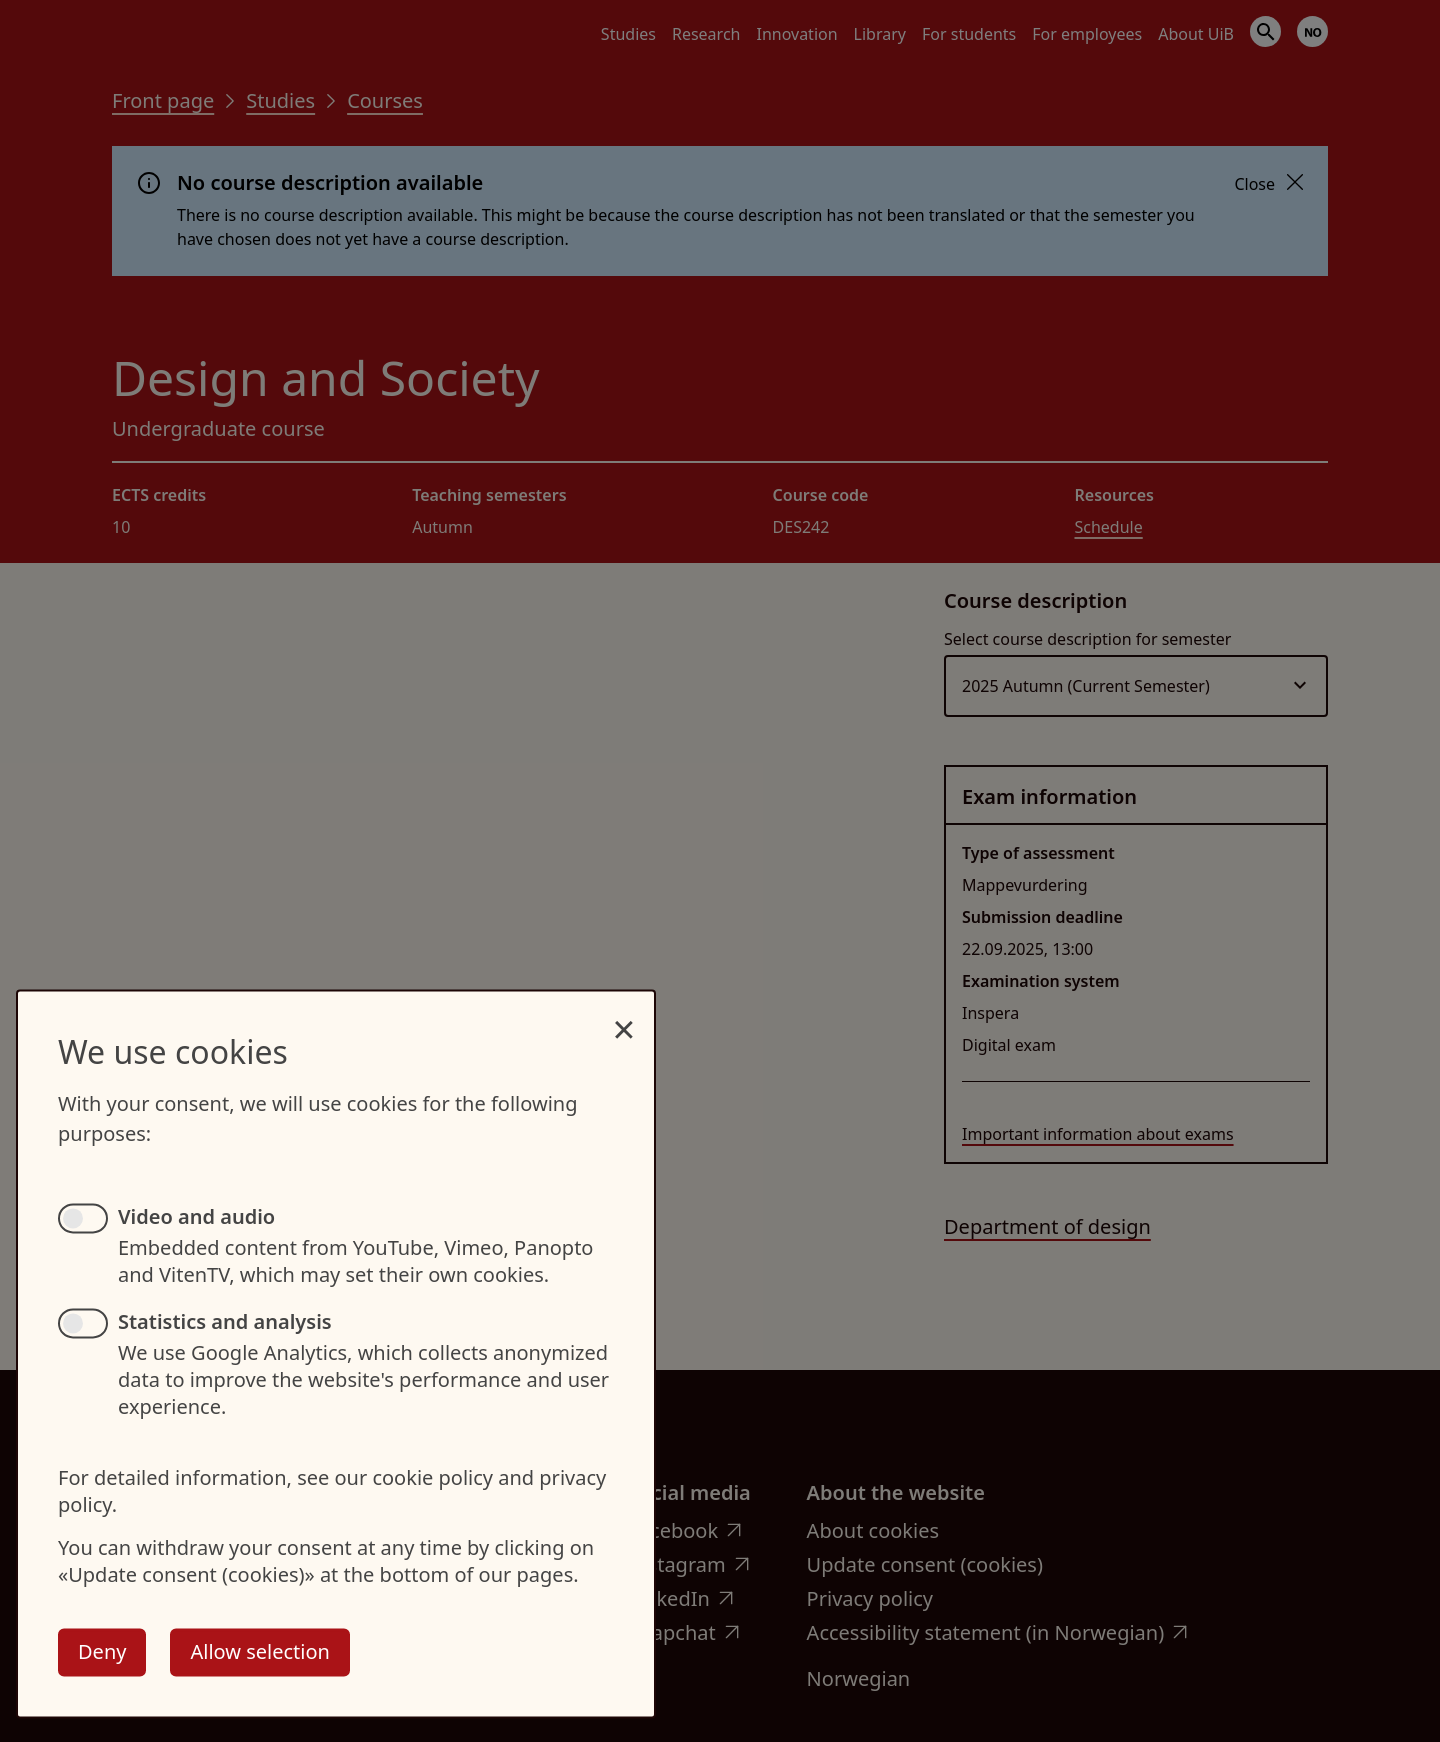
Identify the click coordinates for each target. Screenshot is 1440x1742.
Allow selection (259, 1651)
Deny (102, 1651)
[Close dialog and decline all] (624, 1018)
